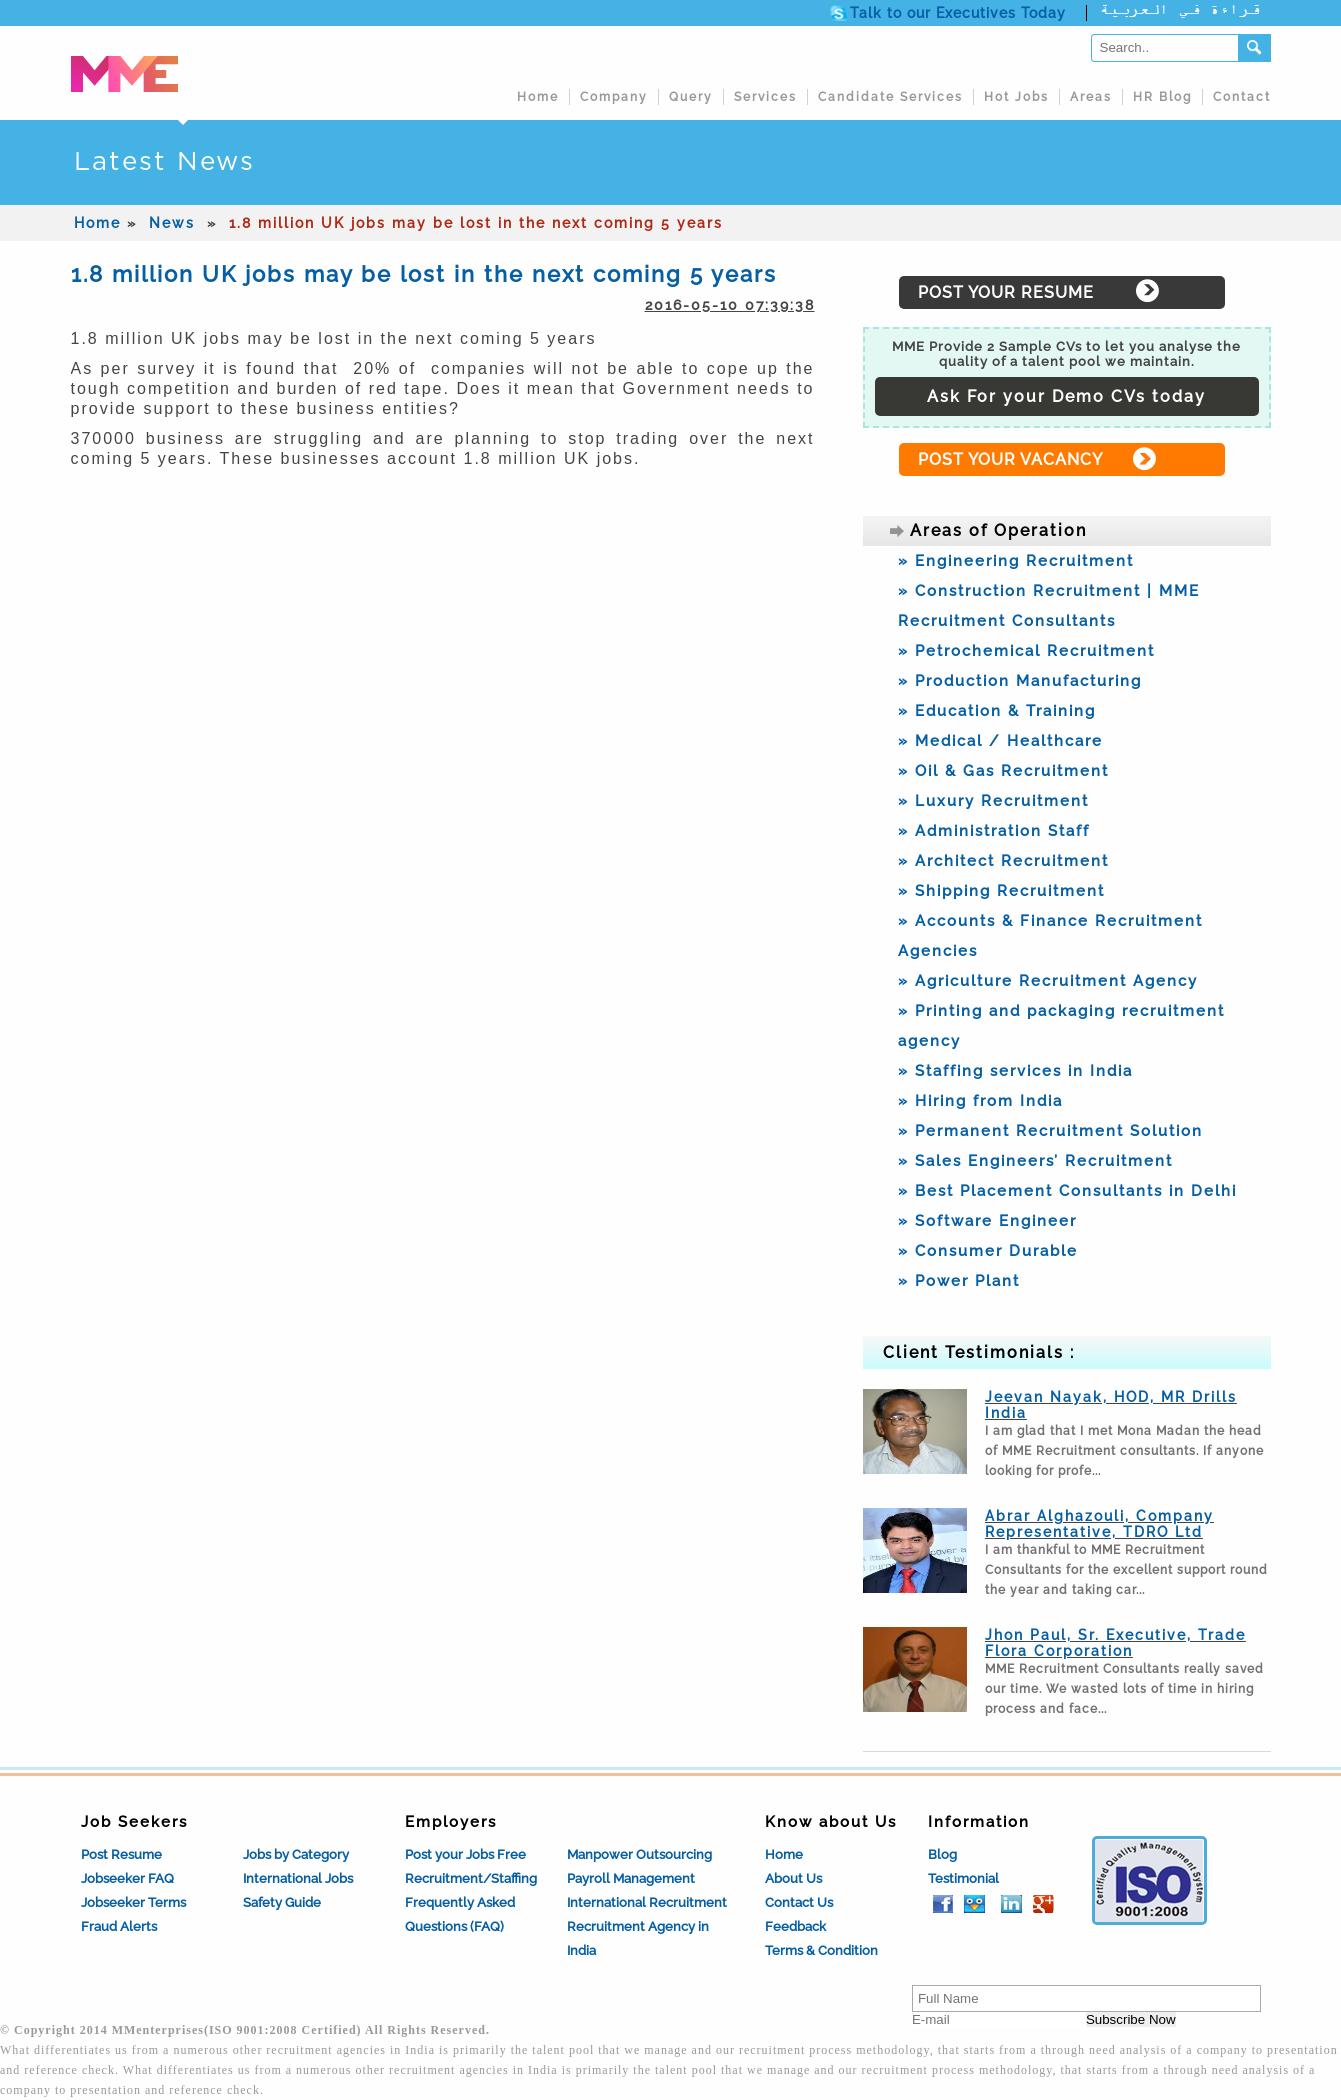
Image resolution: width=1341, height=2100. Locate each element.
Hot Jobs (1016, 97)
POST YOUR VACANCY (1010, 459)
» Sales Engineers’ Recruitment (1035, 1161)
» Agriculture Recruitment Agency (1048, 981)
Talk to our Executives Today (958, 13)
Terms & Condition (821, 1950)
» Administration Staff (994, 831)
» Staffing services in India (1015, 1071)
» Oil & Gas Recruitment (1003, 771)
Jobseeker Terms (133, 1902)
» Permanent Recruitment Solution (1050, 1131)
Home (538, 97)
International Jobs (298, 1878)
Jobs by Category (296, 1854)
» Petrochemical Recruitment (1026, 651)
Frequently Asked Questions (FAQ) (460, 1914)
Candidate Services (890, 97)
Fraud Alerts (119, 1926)
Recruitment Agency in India (638, 1938)
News (172, 223)
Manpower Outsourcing (639, 1854)
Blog (942, 1854)
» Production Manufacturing (1020, 681)
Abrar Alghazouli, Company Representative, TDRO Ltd (1099, 1524)
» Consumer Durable (988, 1251)
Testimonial (963, 1878)
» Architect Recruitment (1003, 861)
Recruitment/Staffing (471, 1878)
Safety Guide (282, 1902)
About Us (793, 1878)
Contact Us (799, 1902)
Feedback (795, 1926)
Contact (1242, 97)
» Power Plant (959, 1281)
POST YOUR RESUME (1006, 292)
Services (765, 97)
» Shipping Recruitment (1001, 891)
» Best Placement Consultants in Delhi (1067, 1191)
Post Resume (121, 1854)
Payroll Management (631, 1878)
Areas (1091, 97)
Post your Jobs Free (465, 1854)
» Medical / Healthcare (1000, 741)
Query (691, 97)
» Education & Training (997, 711)
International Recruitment (647, 1902)
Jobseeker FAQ (127, 1878)
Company (614, 97)
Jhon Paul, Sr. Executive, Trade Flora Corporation (1115, 1643)
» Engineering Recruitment (1016, 561)
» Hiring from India (980, 1101)
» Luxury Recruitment (993, 801)
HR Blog (1162, 97)
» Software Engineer (987, 1221)
